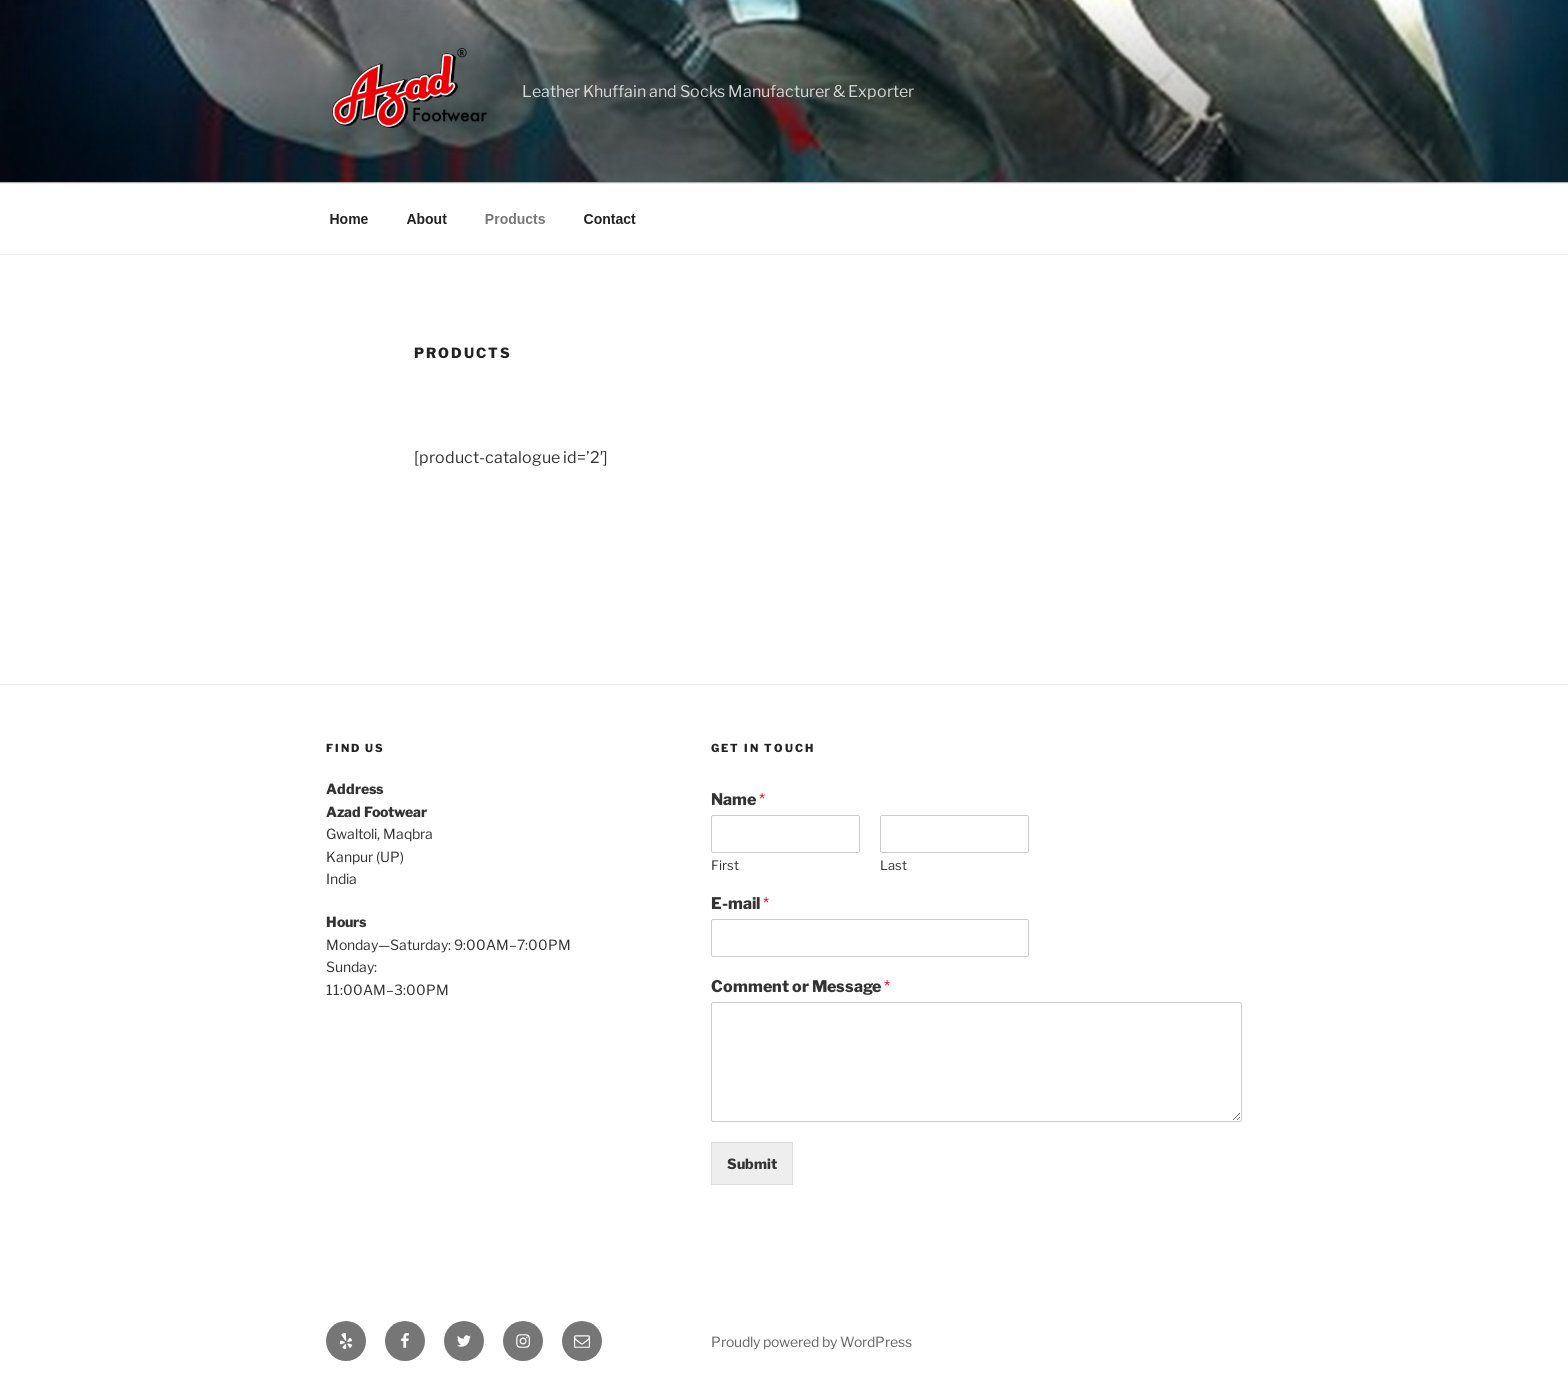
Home (349, 219)
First (725, 865)
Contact (610, 219)
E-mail (740, 903)
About (426, 219)
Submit (752, 1163)
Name (738, 799)
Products (515, 219)
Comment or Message (800, 986)
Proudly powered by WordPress (811, 1341)
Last (893, 865)
